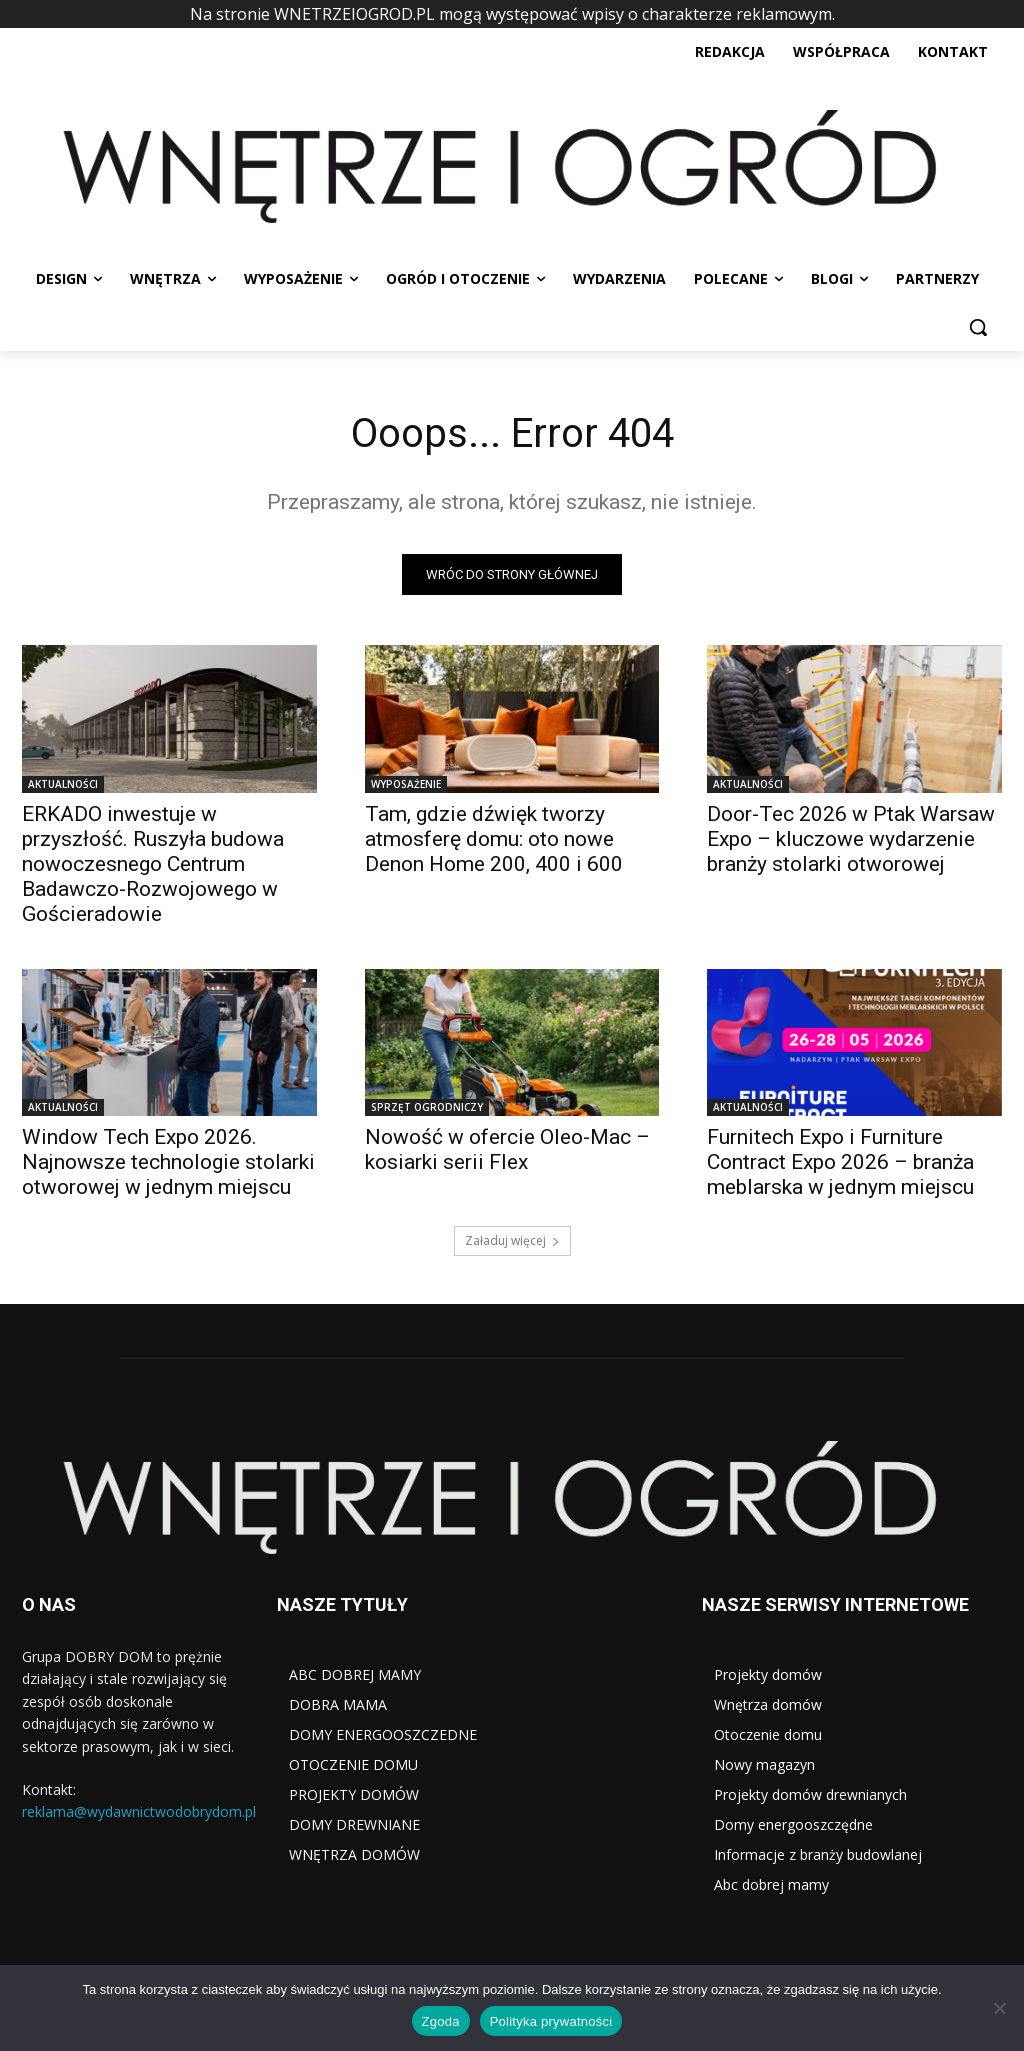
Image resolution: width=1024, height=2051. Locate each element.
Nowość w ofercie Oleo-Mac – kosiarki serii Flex (507, 1149)
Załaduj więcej (512, 1240)
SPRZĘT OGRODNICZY (427, 1107)
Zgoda (441, 2021)
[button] (978, 327)
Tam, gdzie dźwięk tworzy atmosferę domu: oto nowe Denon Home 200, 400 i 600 (494, 839)
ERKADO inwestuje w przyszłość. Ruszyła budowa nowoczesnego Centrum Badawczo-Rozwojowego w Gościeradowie (153, 864)
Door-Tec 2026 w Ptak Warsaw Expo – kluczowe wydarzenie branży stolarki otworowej (851, 839)
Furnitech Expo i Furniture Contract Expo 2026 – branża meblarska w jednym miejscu (840, 1162)
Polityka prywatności (551, 2021)
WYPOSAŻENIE (406, 784)
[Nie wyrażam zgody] (999, 2008)
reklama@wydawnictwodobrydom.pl (139, 1811)
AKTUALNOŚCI (63, 784)
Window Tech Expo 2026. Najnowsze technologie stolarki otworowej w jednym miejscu (168, 1162)
